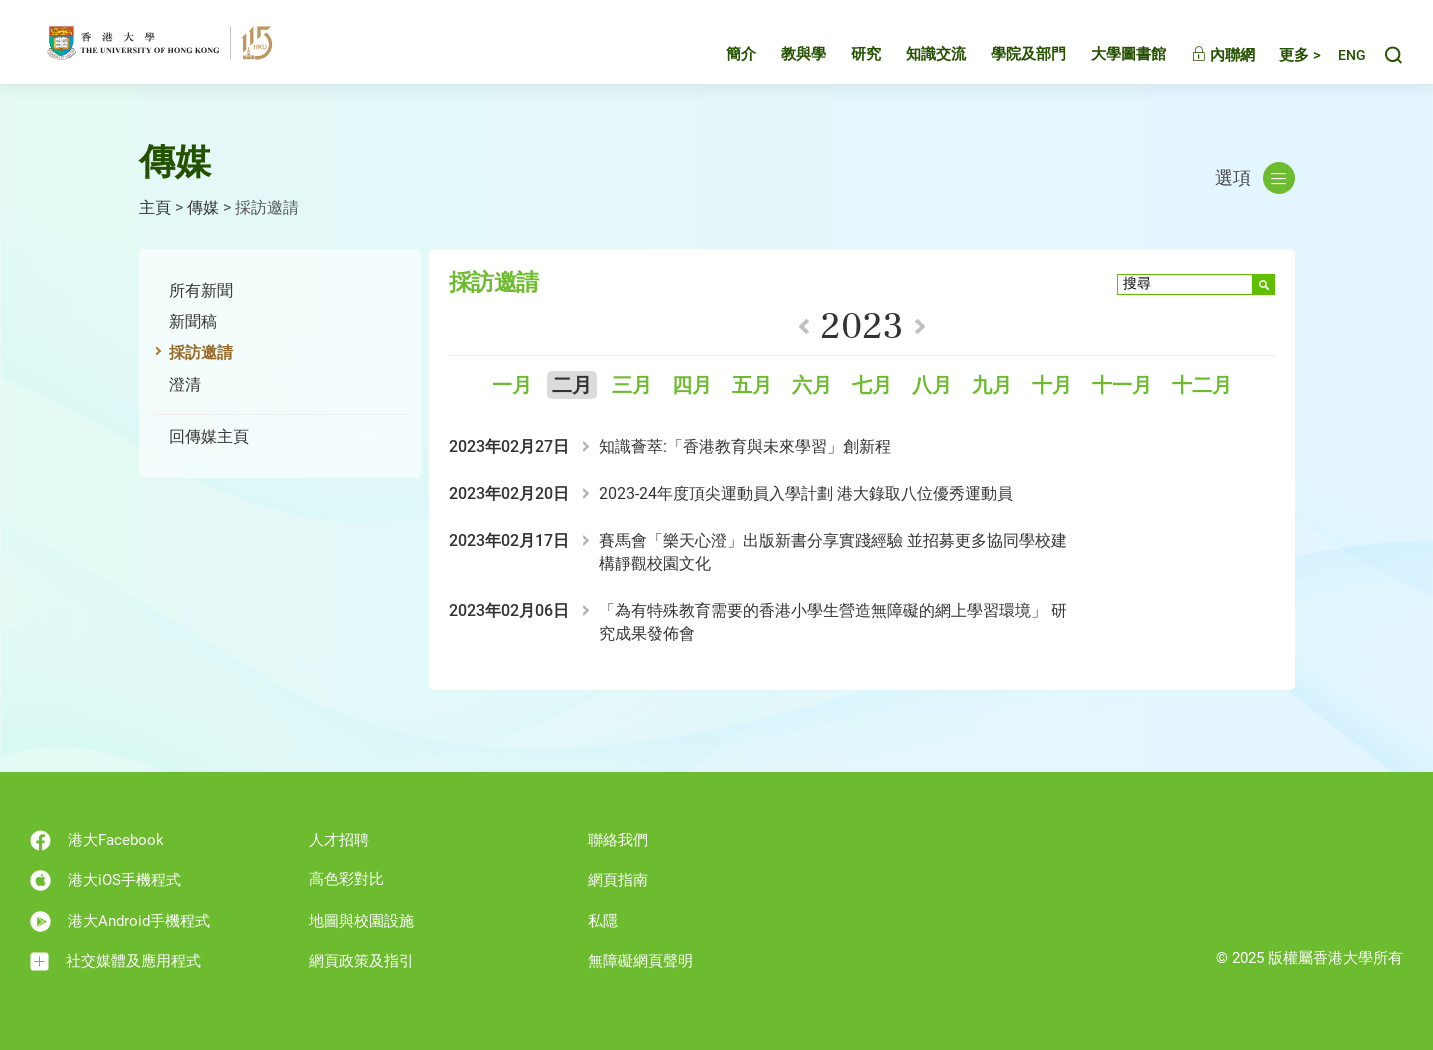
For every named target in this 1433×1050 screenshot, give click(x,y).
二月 (572, 385)
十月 (1052, 385)
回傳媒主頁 (209, 436)
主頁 (155, 207)
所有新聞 (201, 290)
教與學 (784, 54)
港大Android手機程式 (120, 921)
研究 (847, 54)
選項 (1255, 178)
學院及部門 (1009, 54)
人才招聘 (339, 840)
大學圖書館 (1109, 54)
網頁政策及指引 (361, 961)
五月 (752, 385)
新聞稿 (193, 321)
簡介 (722, 54)
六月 (812, 385)
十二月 (1202, 385)
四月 (692, 385)
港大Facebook (97, 840)
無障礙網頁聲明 (640, 961)
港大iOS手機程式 (105, 880)
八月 (932, 385)
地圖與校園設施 (361, 921)
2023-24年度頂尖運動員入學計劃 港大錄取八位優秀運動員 (806, 493)
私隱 (603, 921)
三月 (632, 385)
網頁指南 (618, 880)
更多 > (1281, 55)
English (1342, 55)
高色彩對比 (346, 879)
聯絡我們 (618, 840)
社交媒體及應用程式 (115, 961)
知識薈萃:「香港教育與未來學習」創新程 (745, 446)
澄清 (185, 384)
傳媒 (203, 207)
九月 (992, 385)
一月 (512, 385)
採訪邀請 (201, 352)
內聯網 (1204, 55)
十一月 (1122, 385)
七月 (872, 385)
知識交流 (917, 54)
